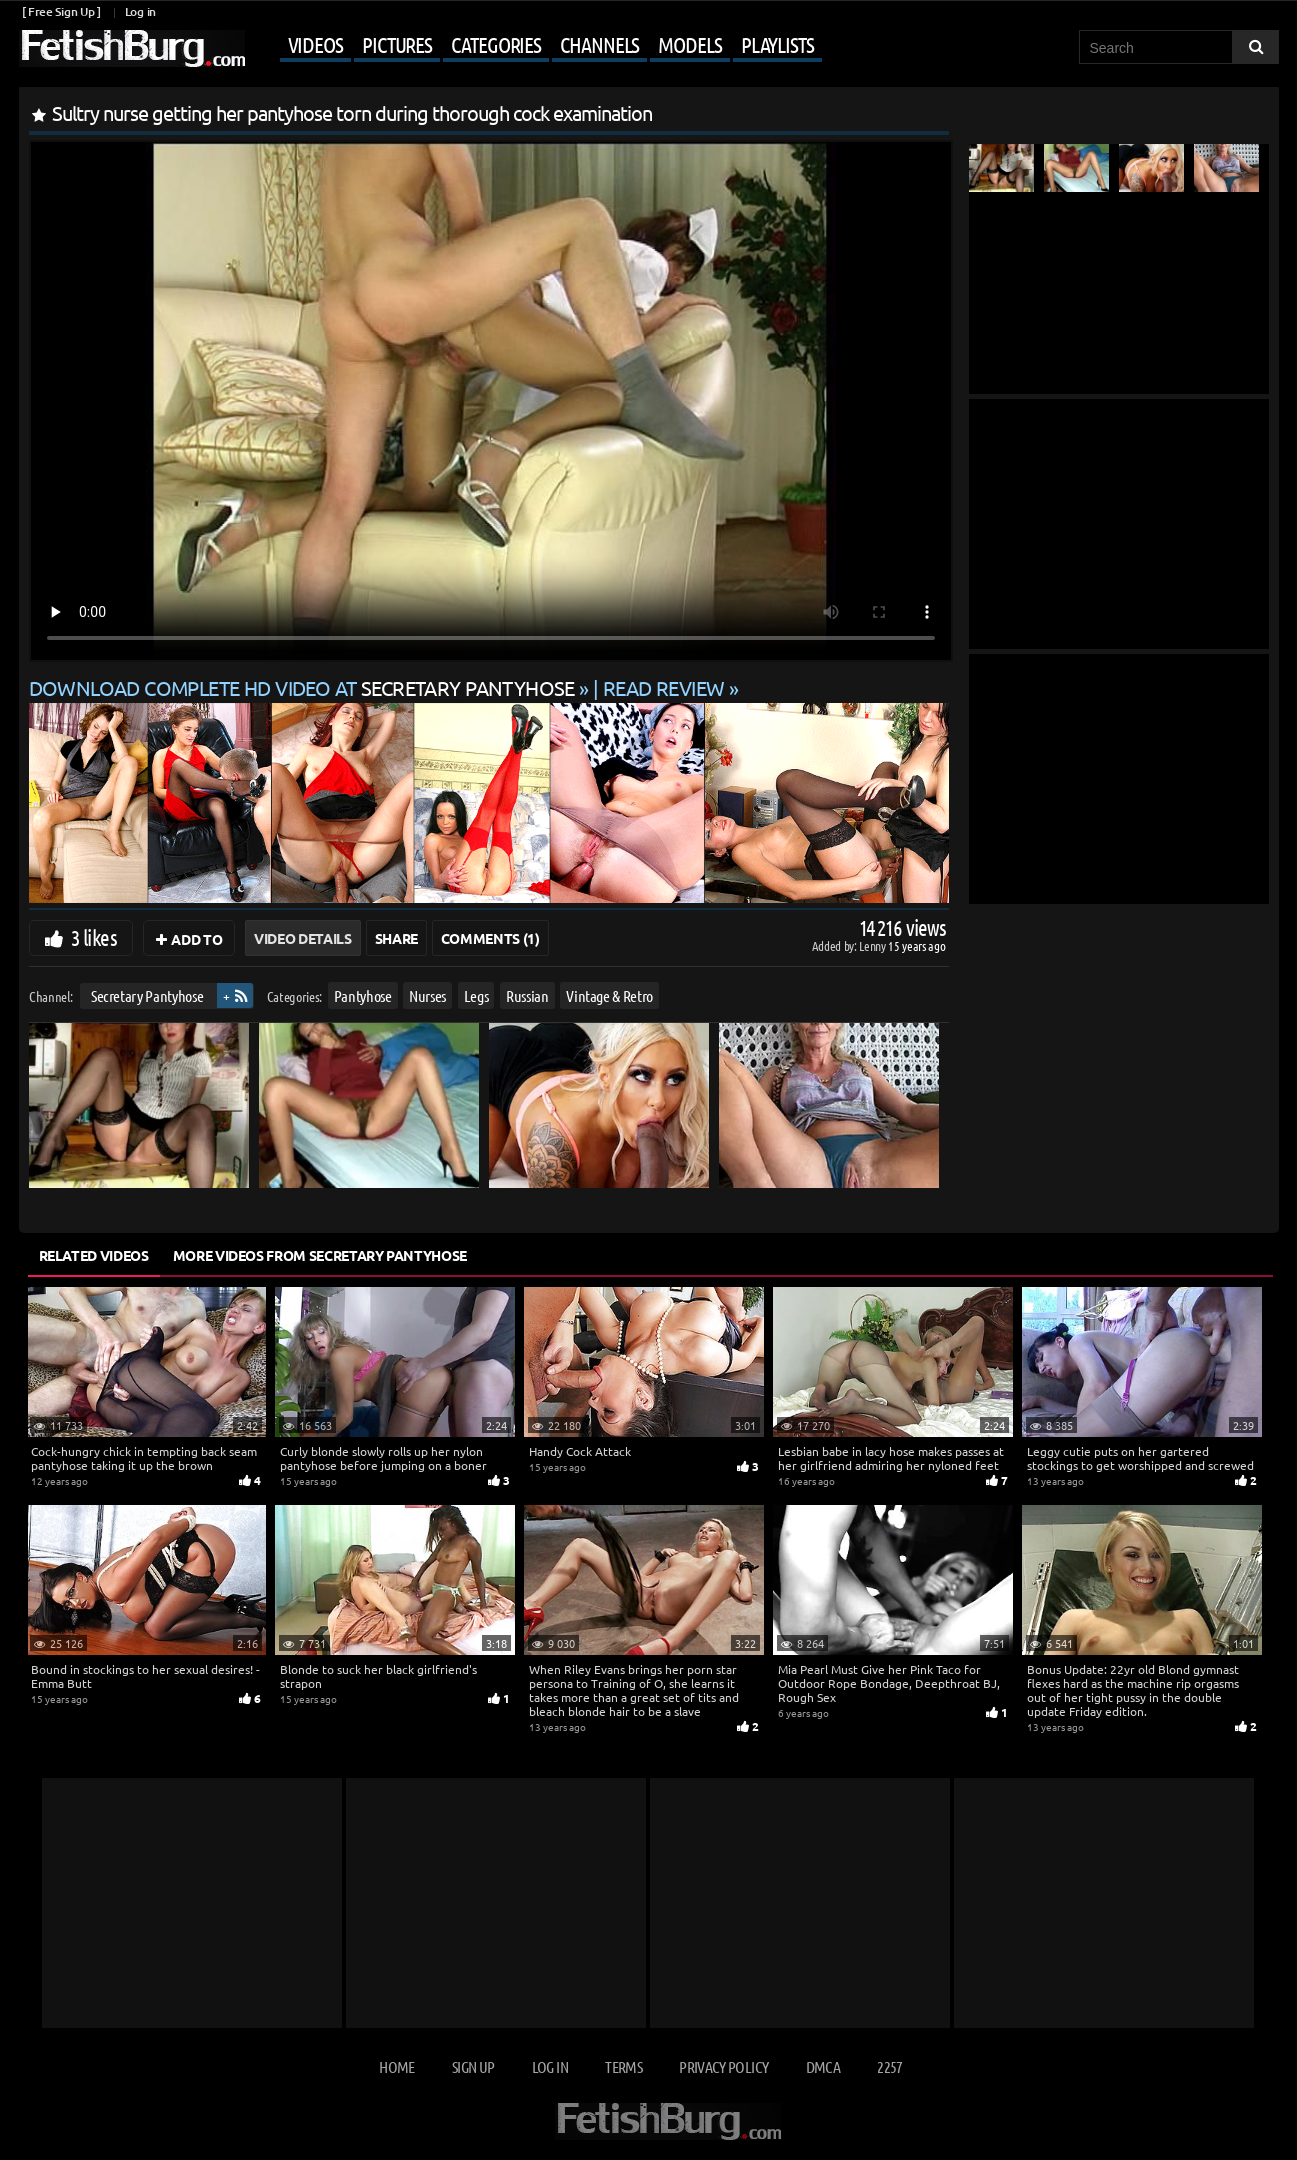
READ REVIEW (664, 687)
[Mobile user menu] (536, 46)
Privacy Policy (723, 2066)
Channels (599, 44)
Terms (623, 2066)
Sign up (473, 2066)
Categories (496, 44)
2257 (889, 2066)
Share (396, 938)
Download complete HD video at (304, 687)
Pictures (397, 44)
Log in (140, 11)
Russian (527, 995)
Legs (475, 995)
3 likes (94, 937)
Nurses (427, 995)
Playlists (777, 44)
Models (689, 44)
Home (396, 2066)
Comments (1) (490, 938)
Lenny (873, 945)
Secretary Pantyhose (146, 995)
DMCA (823, 2066)
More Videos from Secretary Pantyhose (320, 1255)
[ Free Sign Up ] (61, 11)
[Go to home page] (132, 48)
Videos (315, 44)
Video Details (302, 938)
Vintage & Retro (609, 995)
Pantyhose (362, 995)
